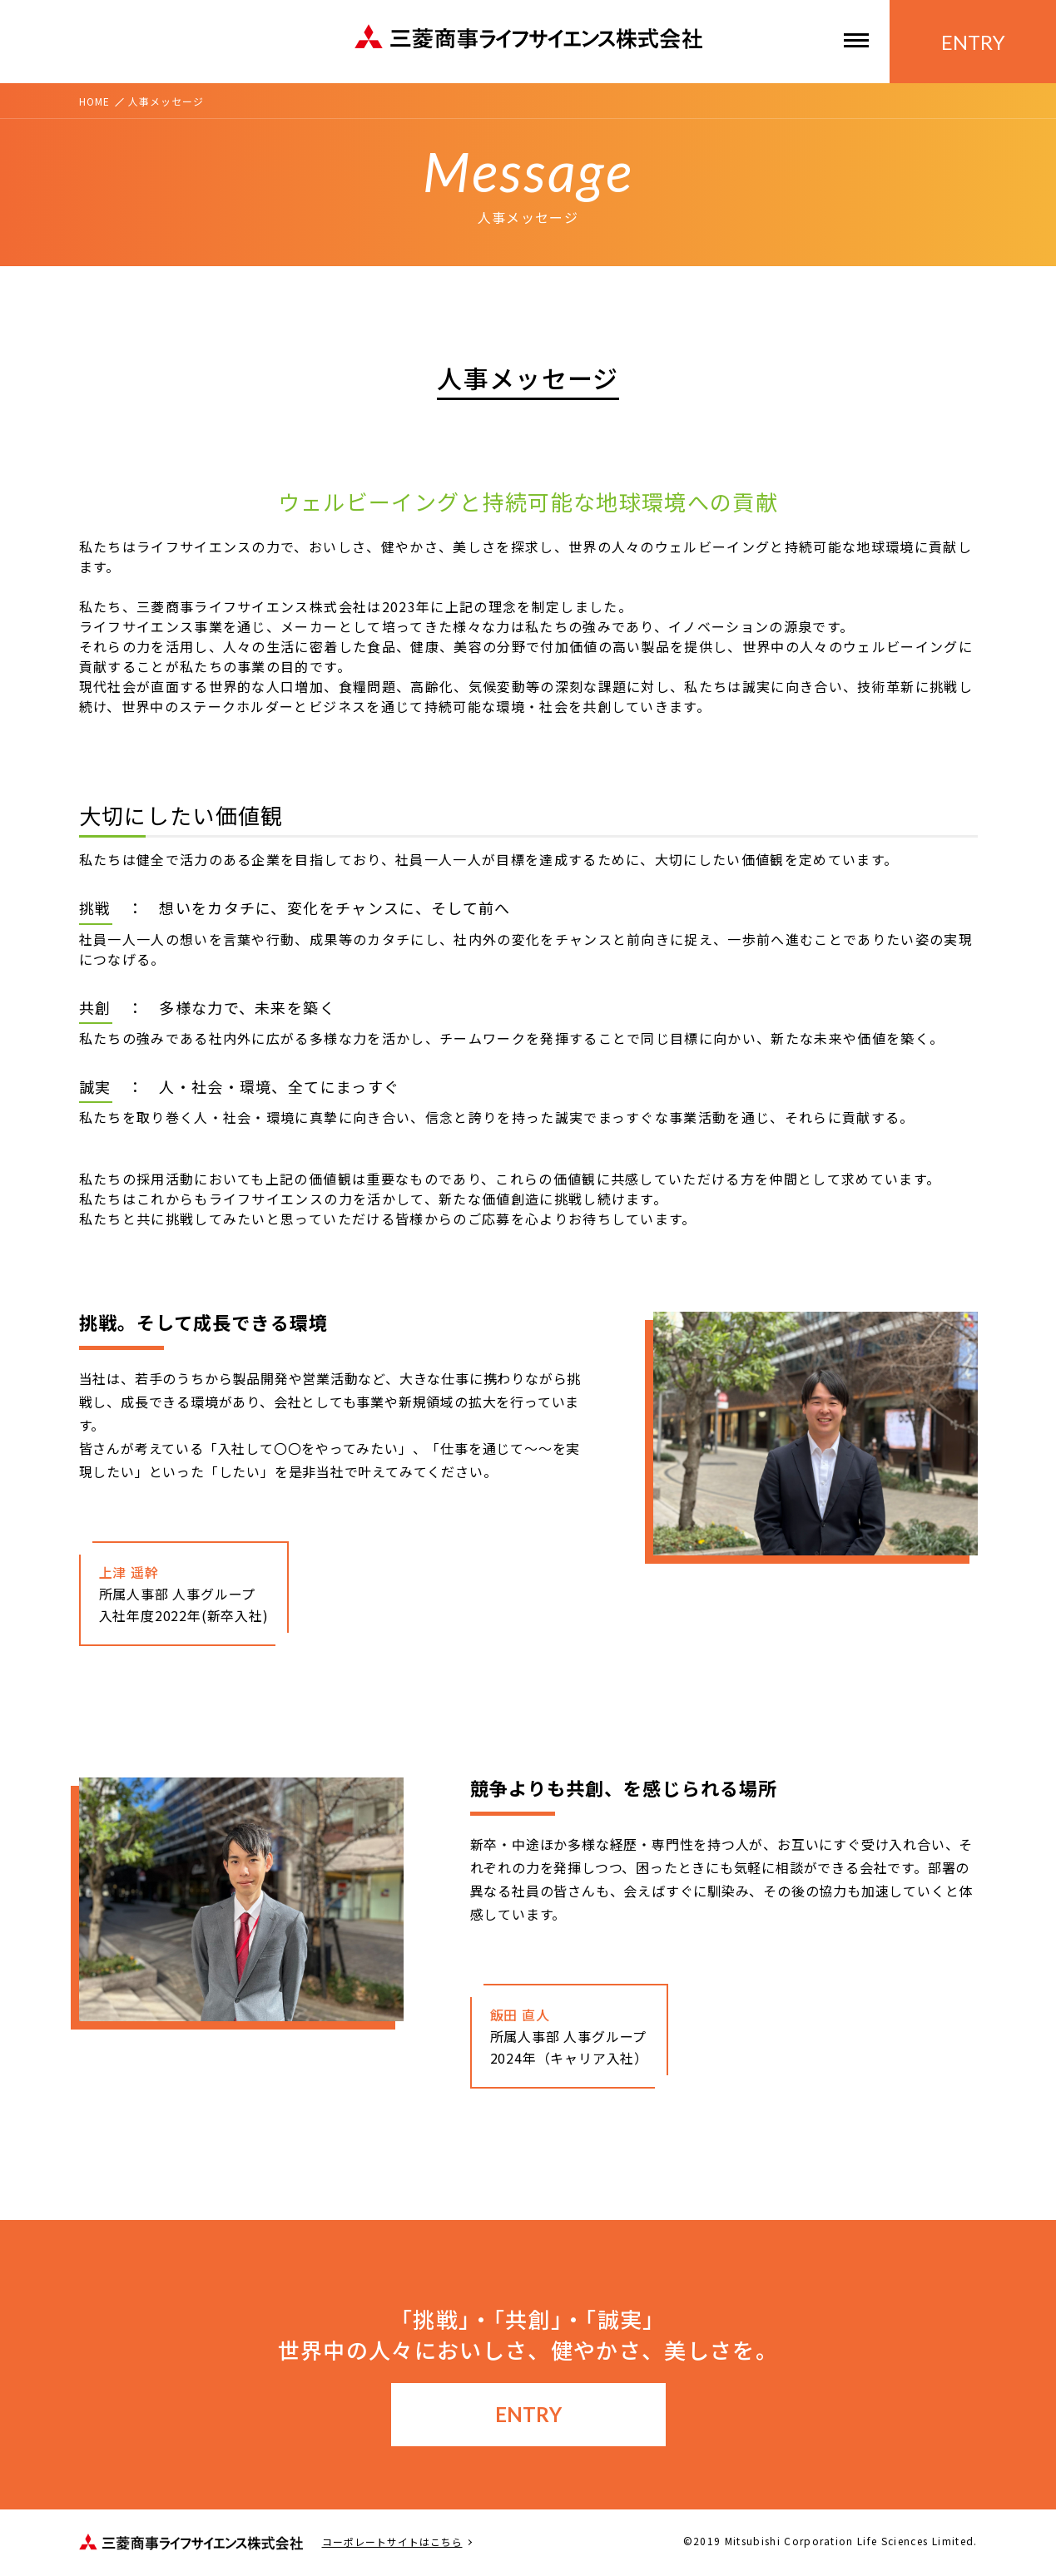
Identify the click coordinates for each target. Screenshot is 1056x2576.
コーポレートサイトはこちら (392, 2542)
